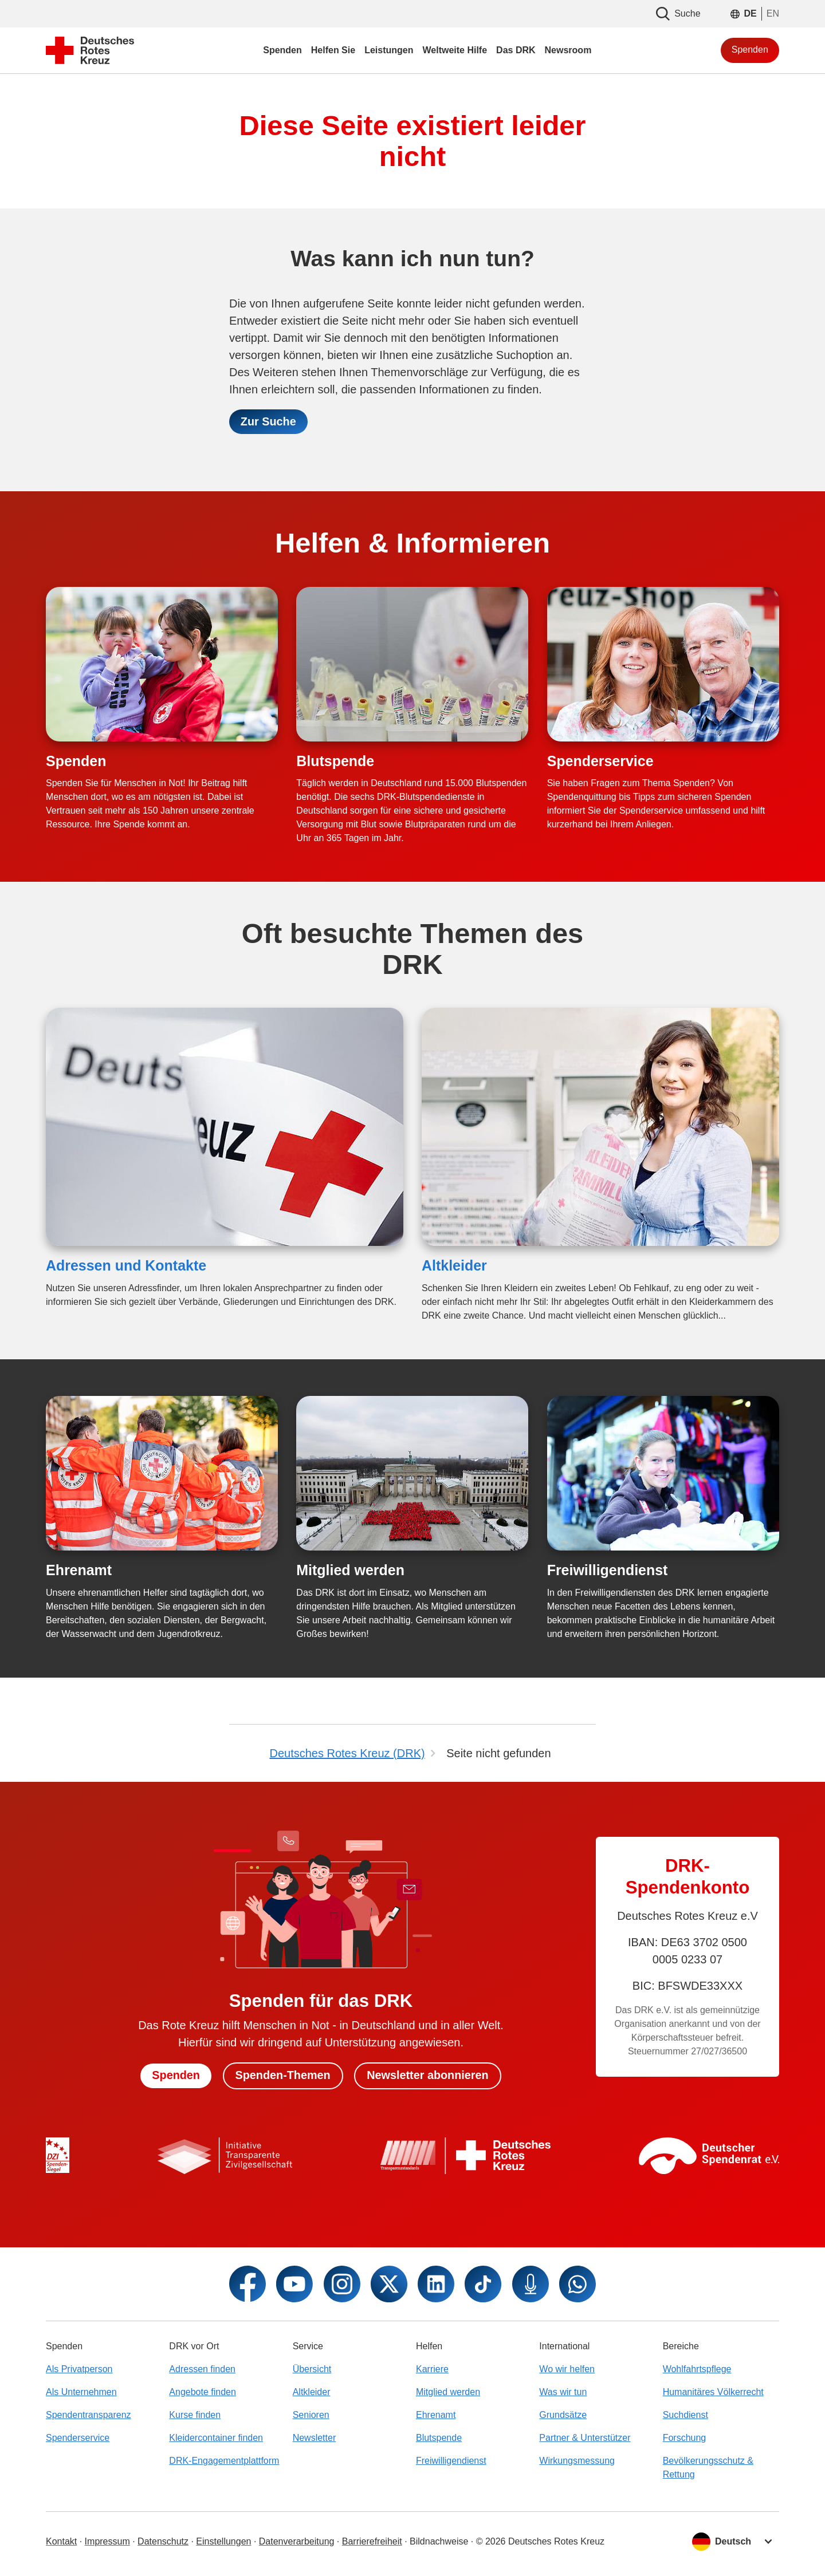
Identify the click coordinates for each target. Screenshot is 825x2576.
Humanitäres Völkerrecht (713, 2392)
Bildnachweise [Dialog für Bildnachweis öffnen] (439, 2541)
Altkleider (454, 1266)
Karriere (432, 2369)
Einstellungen (223, 2541)
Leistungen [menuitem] (388, 50)
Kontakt (61, 2541)
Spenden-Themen (282, 2075)
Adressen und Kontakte (126, 1266)
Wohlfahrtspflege (697, 2369)
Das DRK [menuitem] (515, 50)
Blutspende (335, 761)
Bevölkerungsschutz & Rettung (708, 2467)
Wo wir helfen (567, 2369)
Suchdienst (685, 2415)
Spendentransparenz (88, 2415)
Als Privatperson (79, 2369)
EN (773, 13)
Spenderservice (600, 761)
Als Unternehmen (81, 2392)
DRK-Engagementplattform (224, 2460)
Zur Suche (269, 422)
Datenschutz (163, 2541)
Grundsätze (563, 2415)
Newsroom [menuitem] (568, 50)
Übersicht (312, 2369)
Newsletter (314, 2438)
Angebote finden (202, 2392)
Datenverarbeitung (297, 2541)
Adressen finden (202, 2369)
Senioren (311, 2415)
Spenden (750, 49)
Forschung (684, 2438)
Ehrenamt (79, 1571)
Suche (678, 14)
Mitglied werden (350, 1571)
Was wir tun (563, 2392)
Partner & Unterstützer (584, 2438)
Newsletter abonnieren (428, 2075)
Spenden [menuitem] (282, 50)
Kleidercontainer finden (216, 2438)
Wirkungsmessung (577, 2460)
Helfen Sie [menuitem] (333, 50)
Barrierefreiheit (372, 2541)
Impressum (107, 2541)
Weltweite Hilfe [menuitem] (454, 50)
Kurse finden (195, 2415)
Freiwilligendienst (607, 1571)
